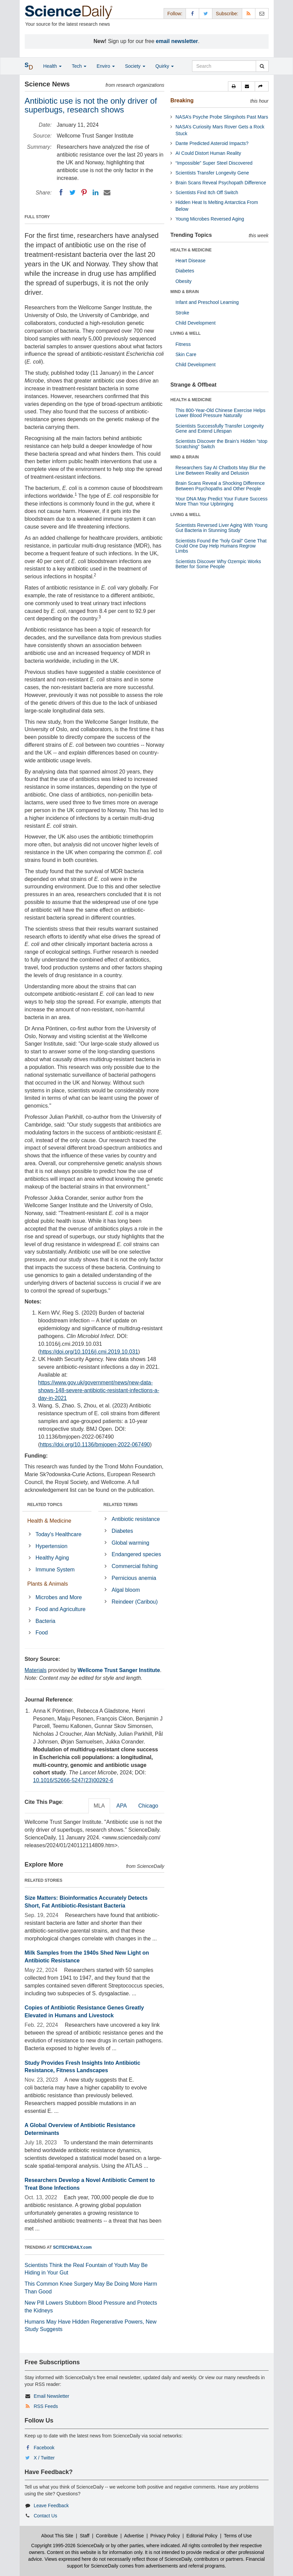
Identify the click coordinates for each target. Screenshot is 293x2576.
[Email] (107, 192)
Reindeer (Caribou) (135, 1602)
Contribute (107, 2535)
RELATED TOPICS (45, 1504)
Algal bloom (126, 1590)
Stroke (182, 312)
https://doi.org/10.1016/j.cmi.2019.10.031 (89, 1352)
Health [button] (52, 66)
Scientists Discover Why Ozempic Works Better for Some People (218, 564)
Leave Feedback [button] (51, 2505)
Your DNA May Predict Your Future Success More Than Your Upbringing (221, 501)
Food (42, 1632)
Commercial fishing (135, 1566)
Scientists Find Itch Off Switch (206, 192)
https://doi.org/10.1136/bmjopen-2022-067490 (95, 1444)
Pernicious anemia (134, 1578)
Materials (36, 1670)
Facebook (44, 2447)
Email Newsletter (51, 2396)
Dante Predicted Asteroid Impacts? (212, 143)
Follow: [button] (174, 13)
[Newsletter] (262, 13)
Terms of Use (238, 2535)
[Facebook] (61, 192)
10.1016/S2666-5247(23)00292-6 (73, 1780)
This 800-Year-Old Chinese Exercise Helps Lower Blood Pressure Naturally (220, 413)
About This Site (57, 2535)
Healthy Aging (52, 1558)
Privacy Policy (165, 2535)
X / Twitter (44, 2457)
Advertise (134, 2535)
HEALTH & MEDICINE (191, 250)
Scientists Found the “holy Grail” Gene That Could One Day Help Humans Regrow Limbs (221, 546)
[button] (235, 86)
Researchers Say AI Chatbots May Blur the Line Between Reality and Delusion (220, 470)
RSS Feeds (46, 2406)
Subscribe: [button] (227, 13)
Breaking (181, 100)
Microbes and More (59, 1597)
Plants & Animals (47, 1584)
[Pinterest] (84, 192)
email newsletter (177, 41)
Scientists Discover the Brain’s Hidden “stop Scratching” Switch (221, 443)
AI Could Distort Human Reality (208, 153)
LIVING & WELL (185, 333)
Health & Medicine (49, 1521)
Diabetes (122, 1531)
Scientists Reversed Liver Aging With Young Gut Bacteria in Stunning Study (221, 527)
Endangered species (136, 1554)
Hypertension (51, 1546)
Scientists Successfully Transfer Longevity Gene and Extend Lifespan (219, 428)
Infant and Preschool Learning (207, 302)
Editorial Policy (201, 2535)
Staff (84, 2535)
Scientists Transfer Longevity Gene (212, 173)
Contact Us (45, 2515)
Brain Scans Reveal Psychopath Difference (220, 182)
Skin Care (185, 354)
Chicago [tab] (148, 1806)
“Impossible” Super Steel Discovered (213, 163)
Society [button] (135, 66)
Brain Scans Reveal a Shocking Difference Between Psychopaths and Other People (220, 485)
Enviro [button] (106, 66)
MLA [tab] (99, 1806)
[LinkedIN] (95, 192)
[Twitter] (72, 192)
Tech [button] (79, 66)
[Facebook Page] (192, 13)
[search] (262, 66)
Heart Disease (190, 260)
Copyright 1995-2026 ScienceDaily (67, 2545)
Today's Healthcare (59, 1534)
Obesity (183, 281)
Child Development (195, 323)
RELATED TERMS (120, 1504)
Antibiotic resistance (136, 1519)
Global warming (130, 1543)
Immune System (55, 1569)
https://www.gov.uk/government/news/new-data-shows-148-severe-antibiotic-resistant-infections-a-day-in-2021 (98, 1390)
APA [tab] (121, 1806)
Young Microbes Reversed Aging (209, 219)
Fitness (183, 344)
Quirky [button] (164, 66)
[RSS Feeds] (248, 13)
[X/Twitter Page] (205, 13)
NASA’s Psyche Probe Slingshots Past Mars (221, 117)
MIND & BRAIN (184, 291)
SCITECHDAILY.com (72, 2247)
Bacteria (46, 1621)
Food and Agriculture (61, 1609)
